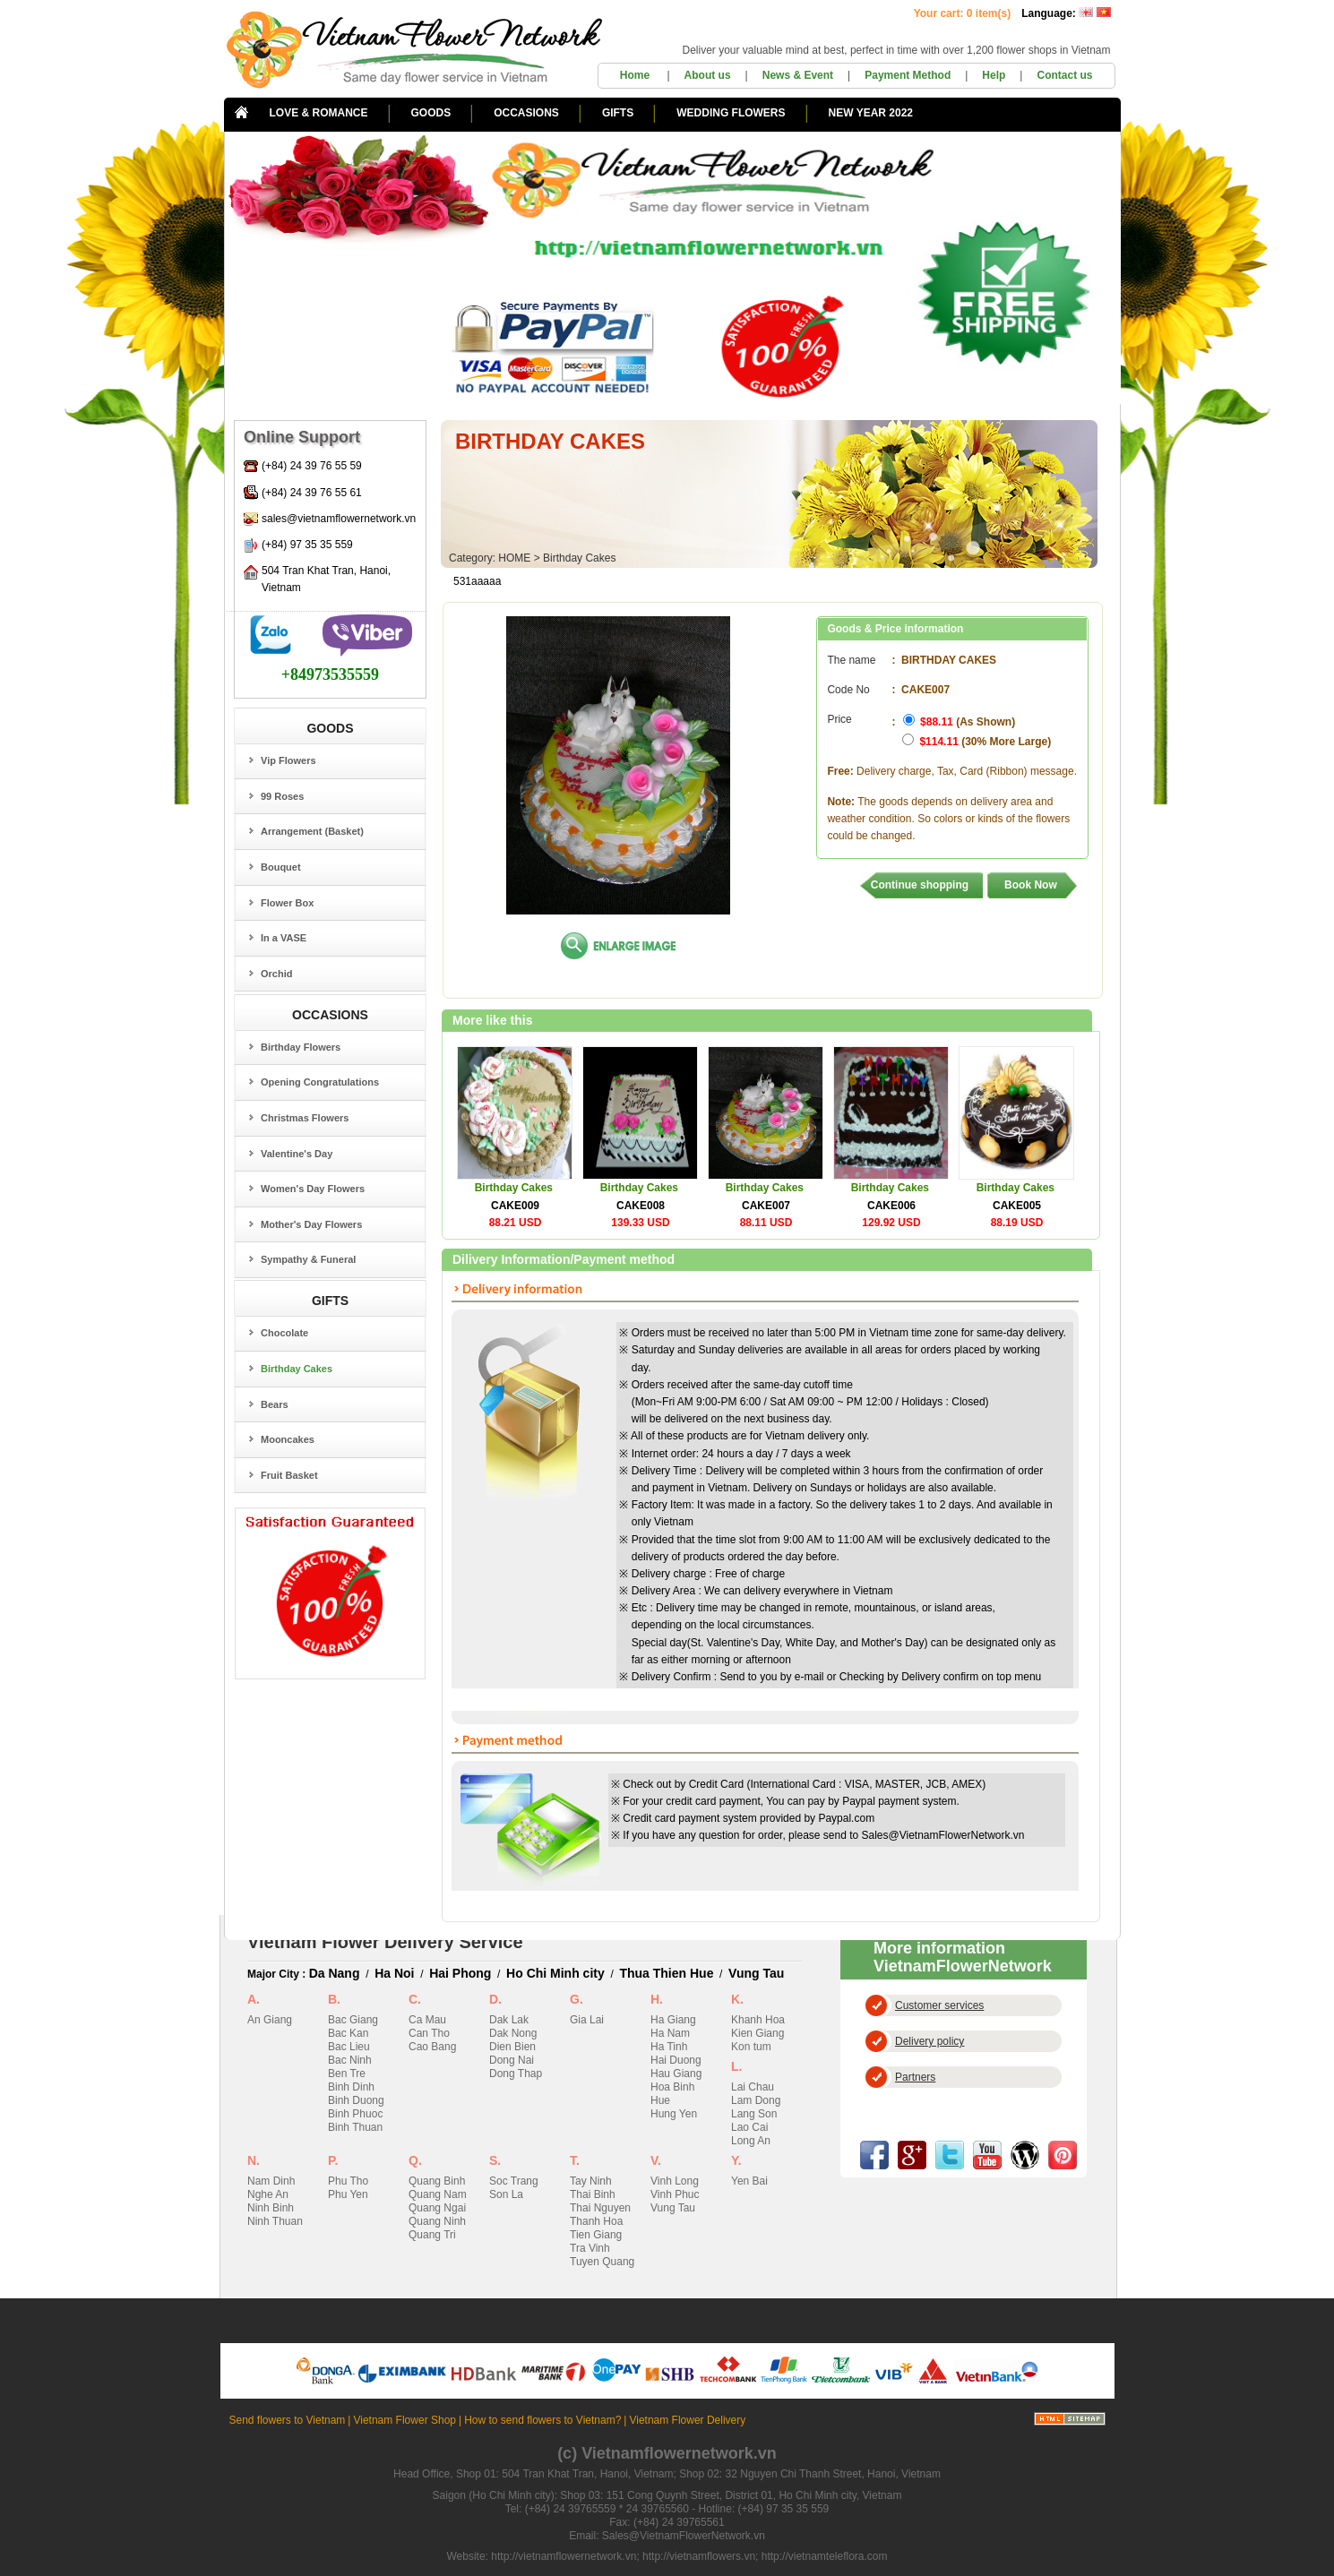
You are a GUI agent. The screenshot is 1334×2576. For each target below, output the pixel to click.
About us (707, 75)
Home (636, 75)
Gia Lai (587, 2020)
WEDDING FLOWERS (730, 113)
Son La (506, 2194)
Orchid (276, 973)
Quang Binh (437, 2181)
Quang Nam (438, 2194)
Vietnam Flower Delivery (687, 2420)
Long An (750, 2140)
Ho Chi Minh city (555, 1973)
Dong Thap (515, 2073)
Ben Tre (347, 2073)
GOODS (431, 113)
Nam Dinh (271, 2181)
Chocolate (284, 1332)
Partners (915, 2077)
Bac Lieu (349, 2046)
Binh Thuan (355, 2127)
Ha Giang (673, 2020)
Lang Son (754, 2114)
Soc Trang (513, 2181)
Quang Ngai (437, 2208)
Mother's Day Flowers (311, 1224)
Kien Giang (757, 2033)
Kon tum (751, 2046)
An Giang (269, 2020)
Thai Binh (592, 2194)
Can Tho (429, 2033)
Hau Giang (675, 2073)
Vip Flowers (288, 760)
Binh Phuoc (355, 2114)
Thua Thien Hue (666, 1973)
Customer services (939, 2005)
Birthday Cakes (296, 1368)
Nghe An (267, 2194)
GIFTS (617, 113)
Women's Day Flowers (313, 1188)
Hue (660, 2100)
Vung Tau (756, 1973)
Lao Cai (749, 2127)
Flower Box (287, 902)
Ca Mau (427, 2020)
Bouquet (281, 867)
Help (993, 75)
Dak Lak (509, 2020)
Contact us (1064, 75)
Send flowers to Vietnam (287, 2420)
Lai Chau (752, 2087)
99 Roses (282, 796)
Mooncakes (287, 1439)
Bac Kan (348, 2033)
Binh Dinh (351, 2087)
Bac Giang (353, 2020)
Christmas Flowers (305, 1117)
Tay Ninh (591, 2181)
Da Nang (334, 1973)
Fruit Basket (289, 1475)
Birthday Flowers (300, 1047)
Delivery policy (929, 2041)
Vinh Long (674, 2181)
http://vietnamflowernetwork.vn (563, 2556)
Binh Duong (356, 2100)
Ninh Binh (270, 2208)
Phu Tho (348, 2181)
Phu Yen (348, 2194)
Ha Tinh (668, 2046)
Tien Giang (596, 2234)
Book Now (1030, 885)
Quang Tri (432, 2234)
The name (851, 660)
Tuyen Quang (602, 2261)
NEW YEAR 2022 (871, 113)
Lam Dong (755, 2100)
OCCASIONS (526, 113)
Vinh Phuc (675, 2194)
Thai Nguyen (600, 2208)
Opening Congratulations (320, 1082)
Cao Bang (432, 2046)
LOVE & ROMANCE (319, 113)
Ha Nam (670, 2033)
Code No (848, 689)
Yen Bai (749, 2181)
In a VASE (283, 937)
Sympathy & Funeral (308, 1259)
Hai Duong (675, 2060)
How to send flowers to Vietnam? (542, 2420)
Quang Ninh (437, 2221)
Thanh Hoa (596, 2221)
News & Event (797, 75)
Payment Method (908, 75)
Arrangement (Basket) (312, 831)
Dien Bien (512, 2046)
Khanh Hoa (758, 2020)
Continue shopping (919, 885)
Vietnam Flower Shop (404, 2420)
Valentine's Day (296, 1153)
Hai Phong (460, 1973)
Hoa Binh (672, 2087)
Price (839, 728)
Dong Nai (511, 2060)
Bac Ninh (350, 2060)
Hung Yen (673, 2114)
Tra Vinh (590, 2248)
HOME (514, 558)
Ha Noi (394, 1973)
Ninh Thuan (275, 2221)
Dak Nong (513, 2033)
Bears (274, 1404)
